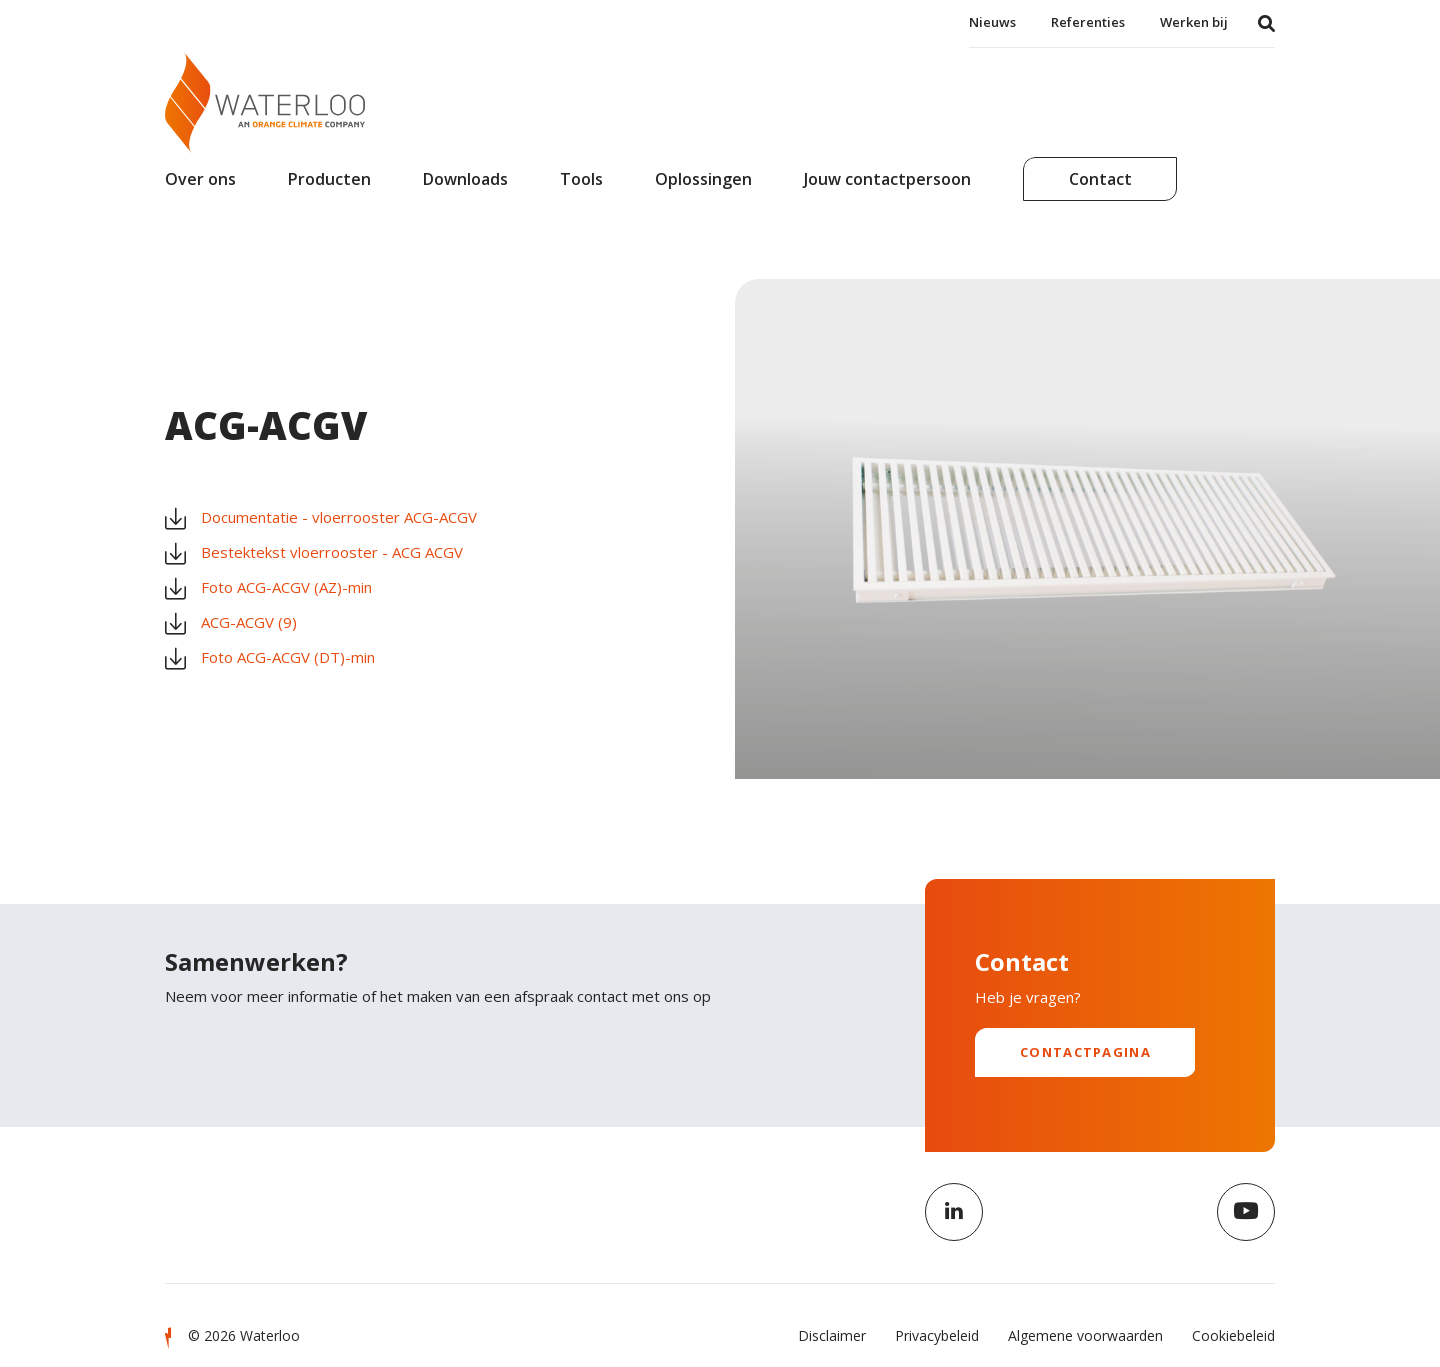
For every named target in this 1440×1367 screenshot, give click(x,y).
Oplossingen (703, 179)
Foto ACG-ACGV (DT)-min (270, 658)
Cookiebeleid (1233, 1335)
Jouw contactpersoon (887, 179)
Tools (581, 179)
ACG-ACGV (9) (231, 623)
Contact (1100, 179)
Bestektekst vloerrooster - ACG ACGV (314, 553)
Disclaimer (832, 1335)
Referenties (1088, 22)
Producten (329, 179)
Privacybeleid (937, 1335)
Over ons (200, 179)
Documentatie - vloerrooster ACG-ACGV (321, 518)
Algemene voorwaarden (1085, 1335)
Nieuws (992, 22)
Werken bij (1194, 22)
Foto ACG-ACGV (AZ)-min (268, 588)
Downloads (465, 179)
